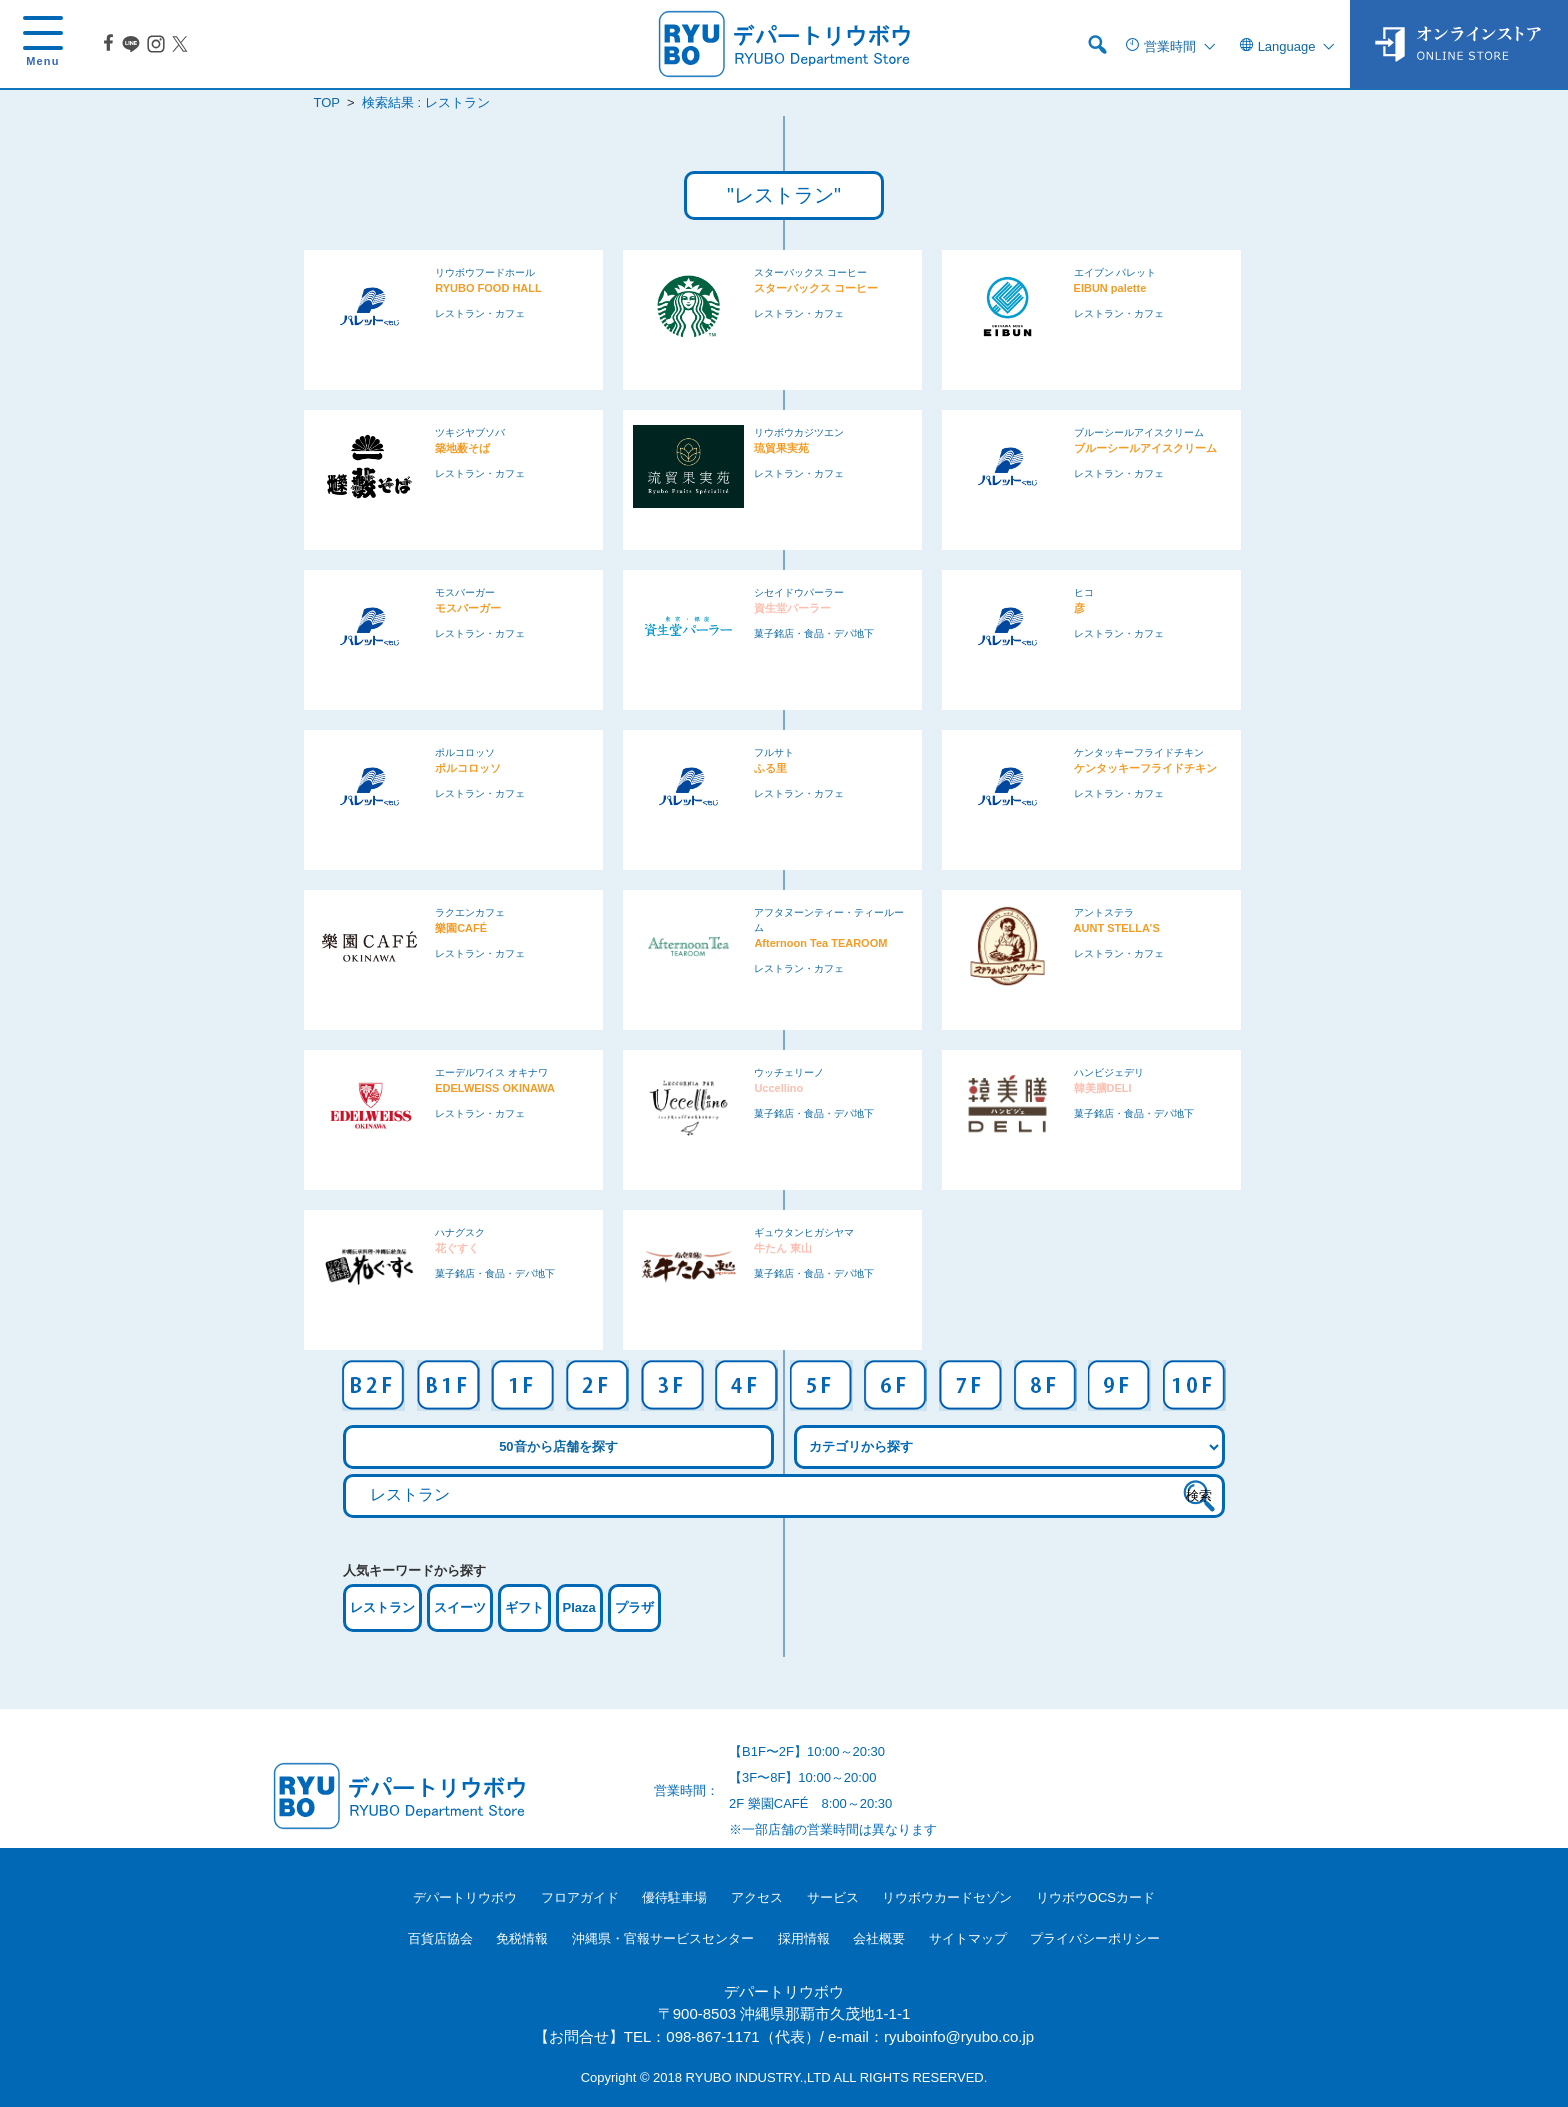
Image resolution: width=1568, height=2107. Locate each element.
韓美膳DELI (1103, 1088)
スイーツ (460, 1607)
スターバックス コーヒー (810, 272)
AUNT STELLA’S (1117, 928)
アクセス (757, 1897)
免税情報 (522, 1938)
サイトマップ (968, 1938)
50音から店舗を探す (558, 1446)
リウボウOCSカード (1095, 1897)
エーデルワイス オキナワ (491, 1072)
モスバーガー (465, 592)
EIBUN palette (1110, 288)
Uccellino (778, 1088)
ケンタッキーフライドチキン (1139, 752)
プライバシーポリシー (1095, 1938)
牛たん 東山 (783, 1248)
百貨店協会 (440, 1938)
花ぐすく (457, 1248)
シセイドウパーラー (799, 592)
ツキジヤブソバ (470, 432)
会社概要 (879, 1938)
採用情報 (804, 1938)
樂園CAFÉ (461, 928)
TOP (327, 102)
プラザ (634, 1607)
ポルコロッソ (465, 752)
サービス (833, 1897)
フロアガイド (580, 1897)
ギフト (524, 1607)
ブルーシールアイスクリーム (1139, 432)
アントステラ (1104, 912)
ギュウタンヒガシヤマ (804, 1232)
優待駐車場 (674, 1897)
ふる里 (770, 768)
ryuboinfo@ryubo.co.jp (959, 2036)
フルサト (774, 752)
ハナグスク (460, 1232)
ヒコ (1084, 592)
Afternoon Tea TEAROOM (820, 943)
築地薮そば (462, 448)
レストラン (382, 1607)
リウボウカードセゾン (947, 1897)
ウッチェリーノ (789, 1072)
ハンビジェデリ (1109, 1072)
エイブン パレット (1115, 272)
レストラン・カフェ (480, 313)
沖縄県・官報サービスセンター (663, 1938)
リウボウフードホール (485, 272)
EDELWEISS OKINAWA (495, 1088)
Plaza (579, 1607)
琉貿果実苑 (781, 448)
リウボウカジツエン (799, 432)
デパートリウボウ (465, 1897)
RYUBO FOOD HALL (488, 288)
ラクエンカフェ (470, 912)
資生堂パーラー (792, 608)
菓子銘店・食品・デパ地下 (814, 633)
